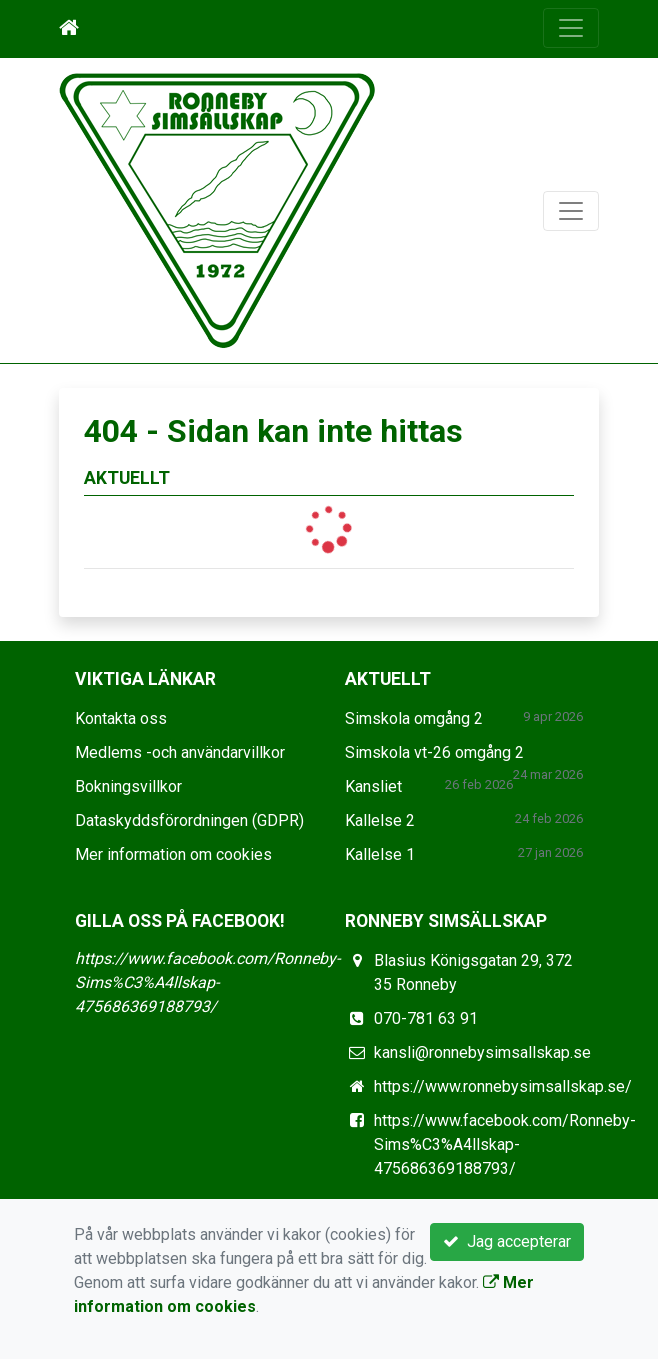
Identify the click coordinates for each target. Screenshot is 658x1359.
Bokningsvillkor (128, 786)
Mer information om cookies (173, 854)
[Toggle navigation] (571, 28)
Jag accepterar (507, 1241)
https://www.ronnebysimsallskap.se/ (503, 1086)
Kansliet (373, 786)
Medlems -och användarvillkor (180, 752)
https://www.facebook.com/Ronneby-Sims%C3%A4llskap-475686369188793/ (207, 982)
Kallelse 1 (380, 854)
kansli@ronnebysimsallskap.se (482, 1052)
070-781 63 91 (426, 1018)
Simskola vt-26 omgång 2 (434, 752)
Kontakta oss (121, 718)
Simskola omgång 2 (414, 718)
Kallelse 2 (380, 820)
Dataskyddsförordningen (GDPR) (189, 820)
